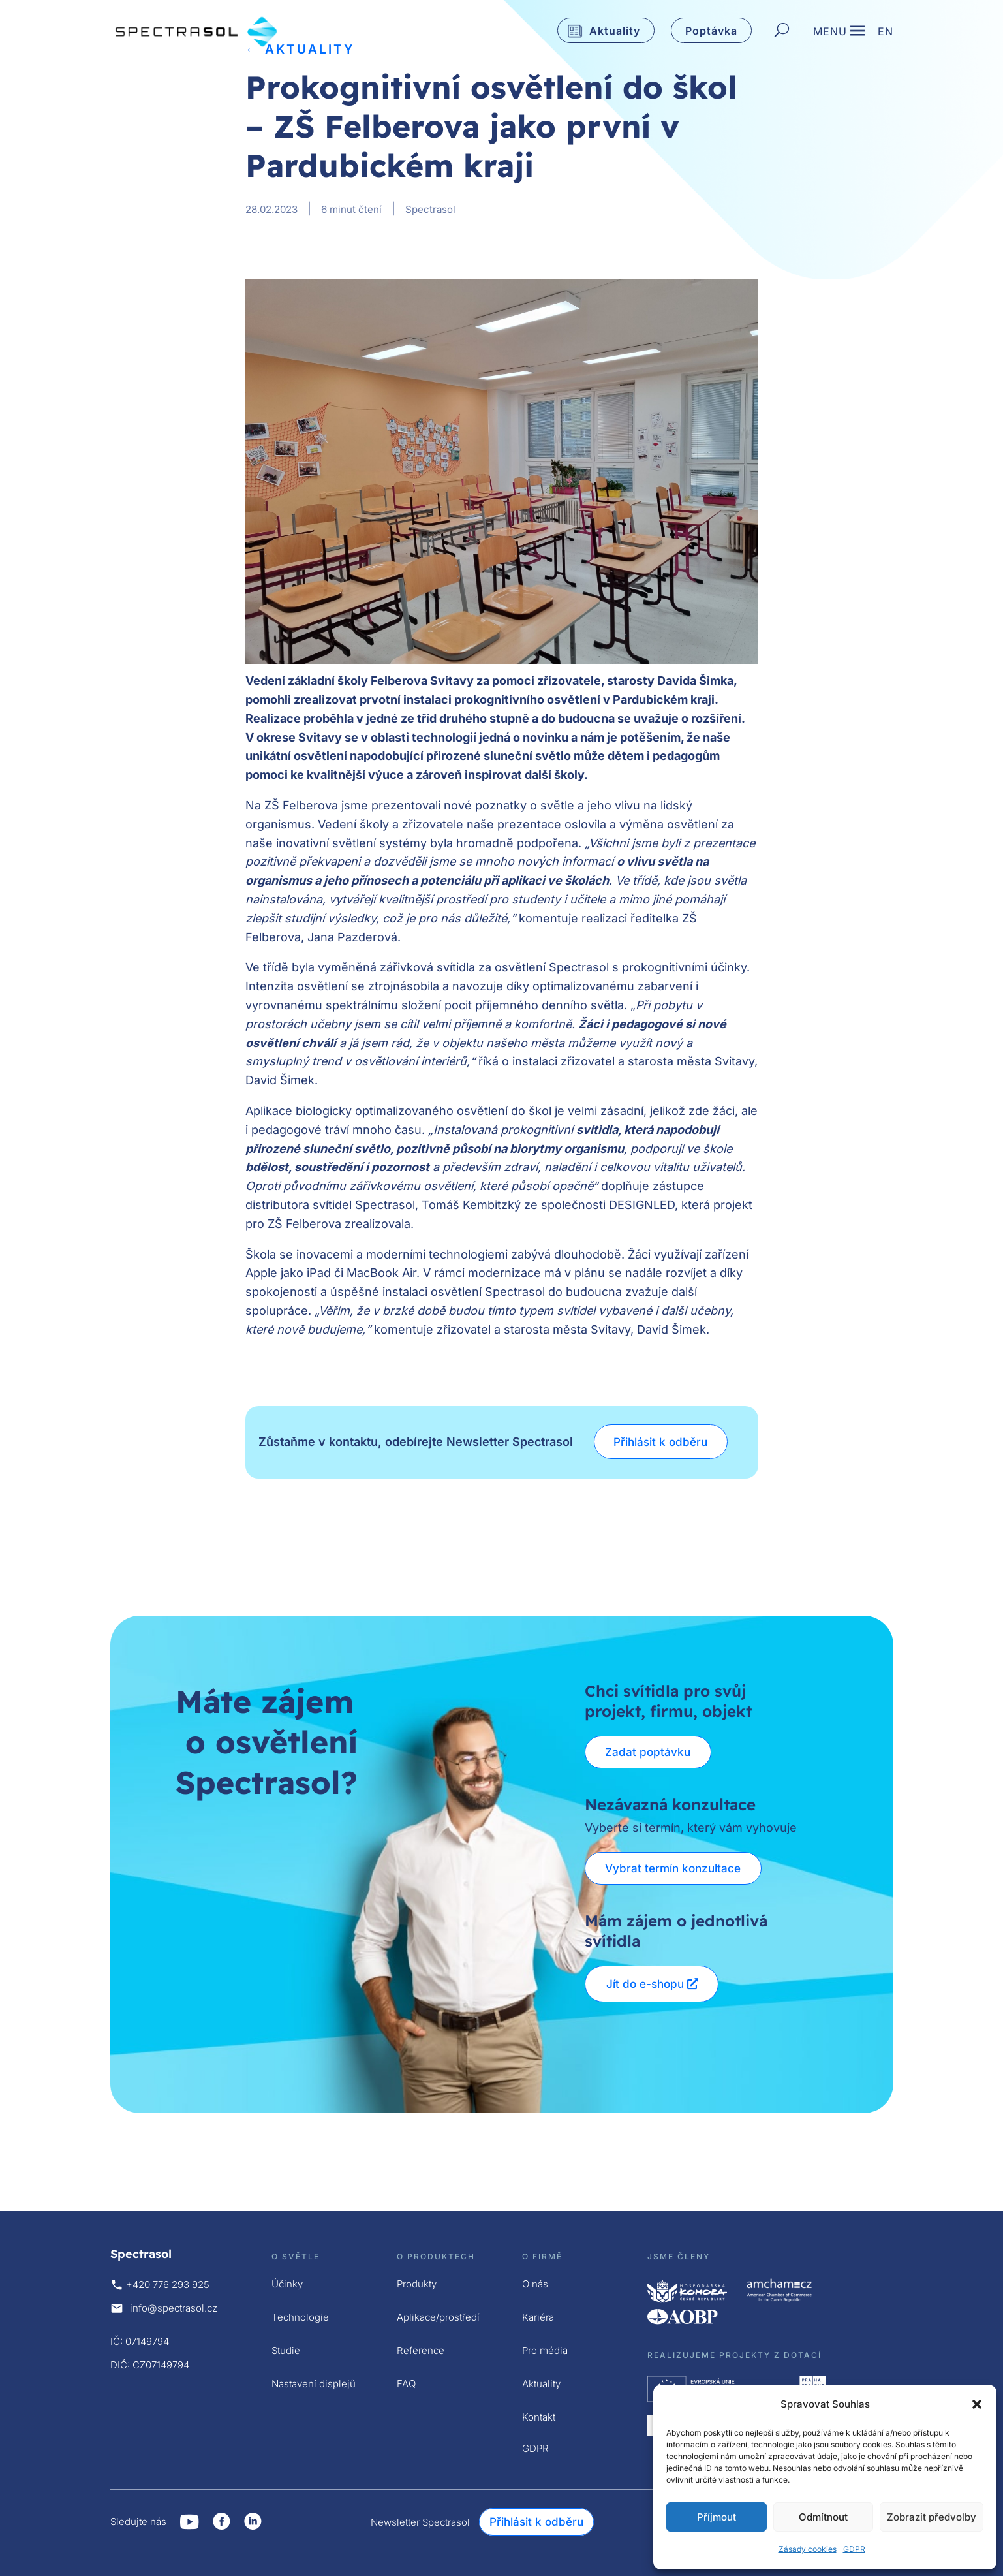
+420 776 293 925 (167, 2284)
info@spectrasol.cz (173, 2308)
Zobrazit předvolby (931, 2517)
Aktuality (614, 30)
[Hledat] (781, 30)
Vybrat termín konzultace (674, 1868)
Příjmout (716, 2517)
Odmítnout (823, 2517)
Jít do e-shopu (645, 1983)
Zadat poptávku (649, 1752)
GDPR (854, 2549)
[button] (976, 2404)
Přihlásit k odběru (662, 1442)
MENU (830, 33)
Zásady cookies (808, 2549)
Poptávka (711, 30)
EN (885, 33)
